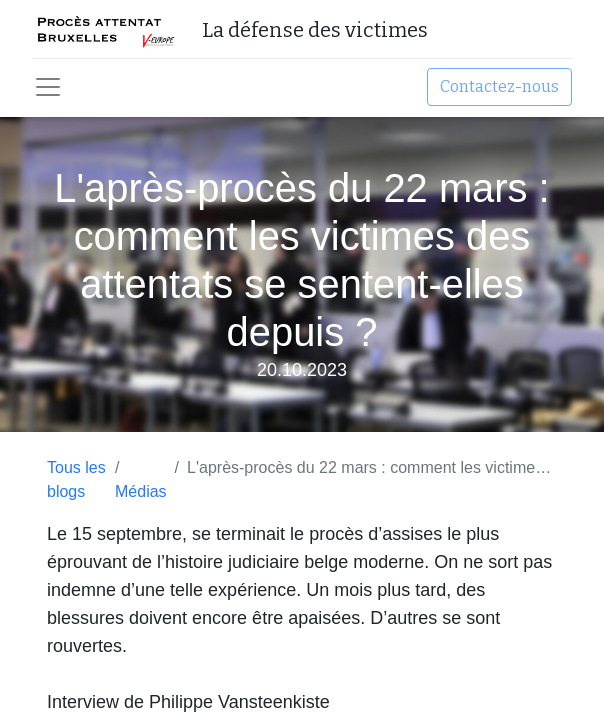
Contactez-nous (499, 86)
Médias (141, 491)
